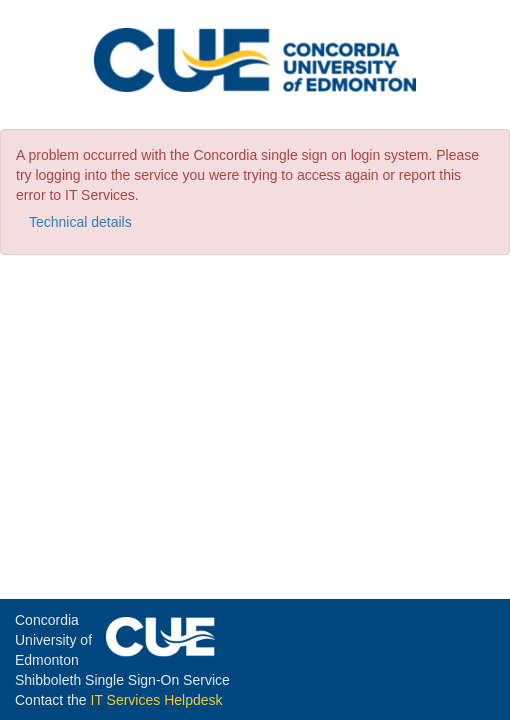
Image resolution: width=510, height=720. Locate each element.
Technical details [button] (80, 222)
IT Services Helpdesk (157, 700)
